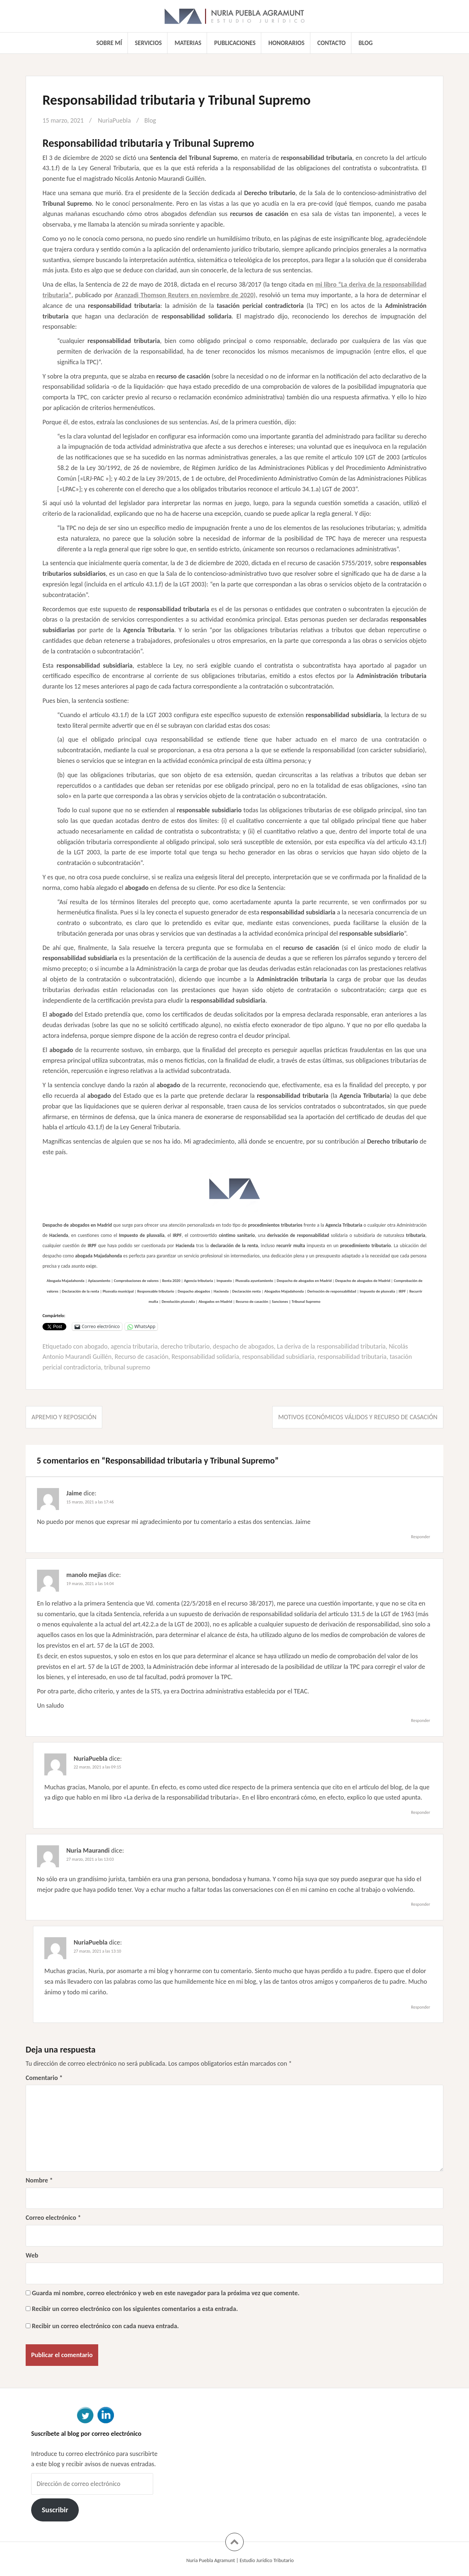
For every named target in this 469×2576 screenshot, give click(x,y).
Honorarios (286, 43)
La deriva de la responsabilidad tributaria (331, 1346)
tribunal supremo (127, 1367)
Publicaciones (235, 43)
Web (32, 2255)
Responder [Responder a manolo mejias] (420, 1720)
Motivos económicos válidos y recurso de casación (357, 1417)
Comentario (44, 2078)
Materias (188, 43)
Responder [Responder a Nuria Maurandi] (420, 1904)
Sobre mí (109, 43)
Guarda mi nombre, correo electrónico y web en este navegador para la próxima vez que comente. (165, 2293)
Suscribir (55, 2509)
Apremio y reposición (64, 1417)
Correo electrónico (53, 2218)
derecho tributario (185, 1346)
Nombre (39, 2180)
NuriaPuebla (114, 120)
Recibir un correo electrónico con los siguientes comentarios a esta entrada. (135, 2309)
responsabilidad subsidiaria (279, 1357)
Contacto (331, 43)
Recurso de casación (142, 1357)
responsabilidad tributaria (352, 1357)
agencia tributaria (134, 1346)
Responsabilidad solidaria (206, 1357)
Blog (365, 43)
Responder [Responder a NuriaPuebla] (420, 1812)
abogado (95, 1346)
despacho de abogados (243, 1346)
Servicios (148, 43)
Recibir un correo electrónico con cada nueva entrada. (105, 2326)
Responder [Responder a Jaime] (420, 1536)
